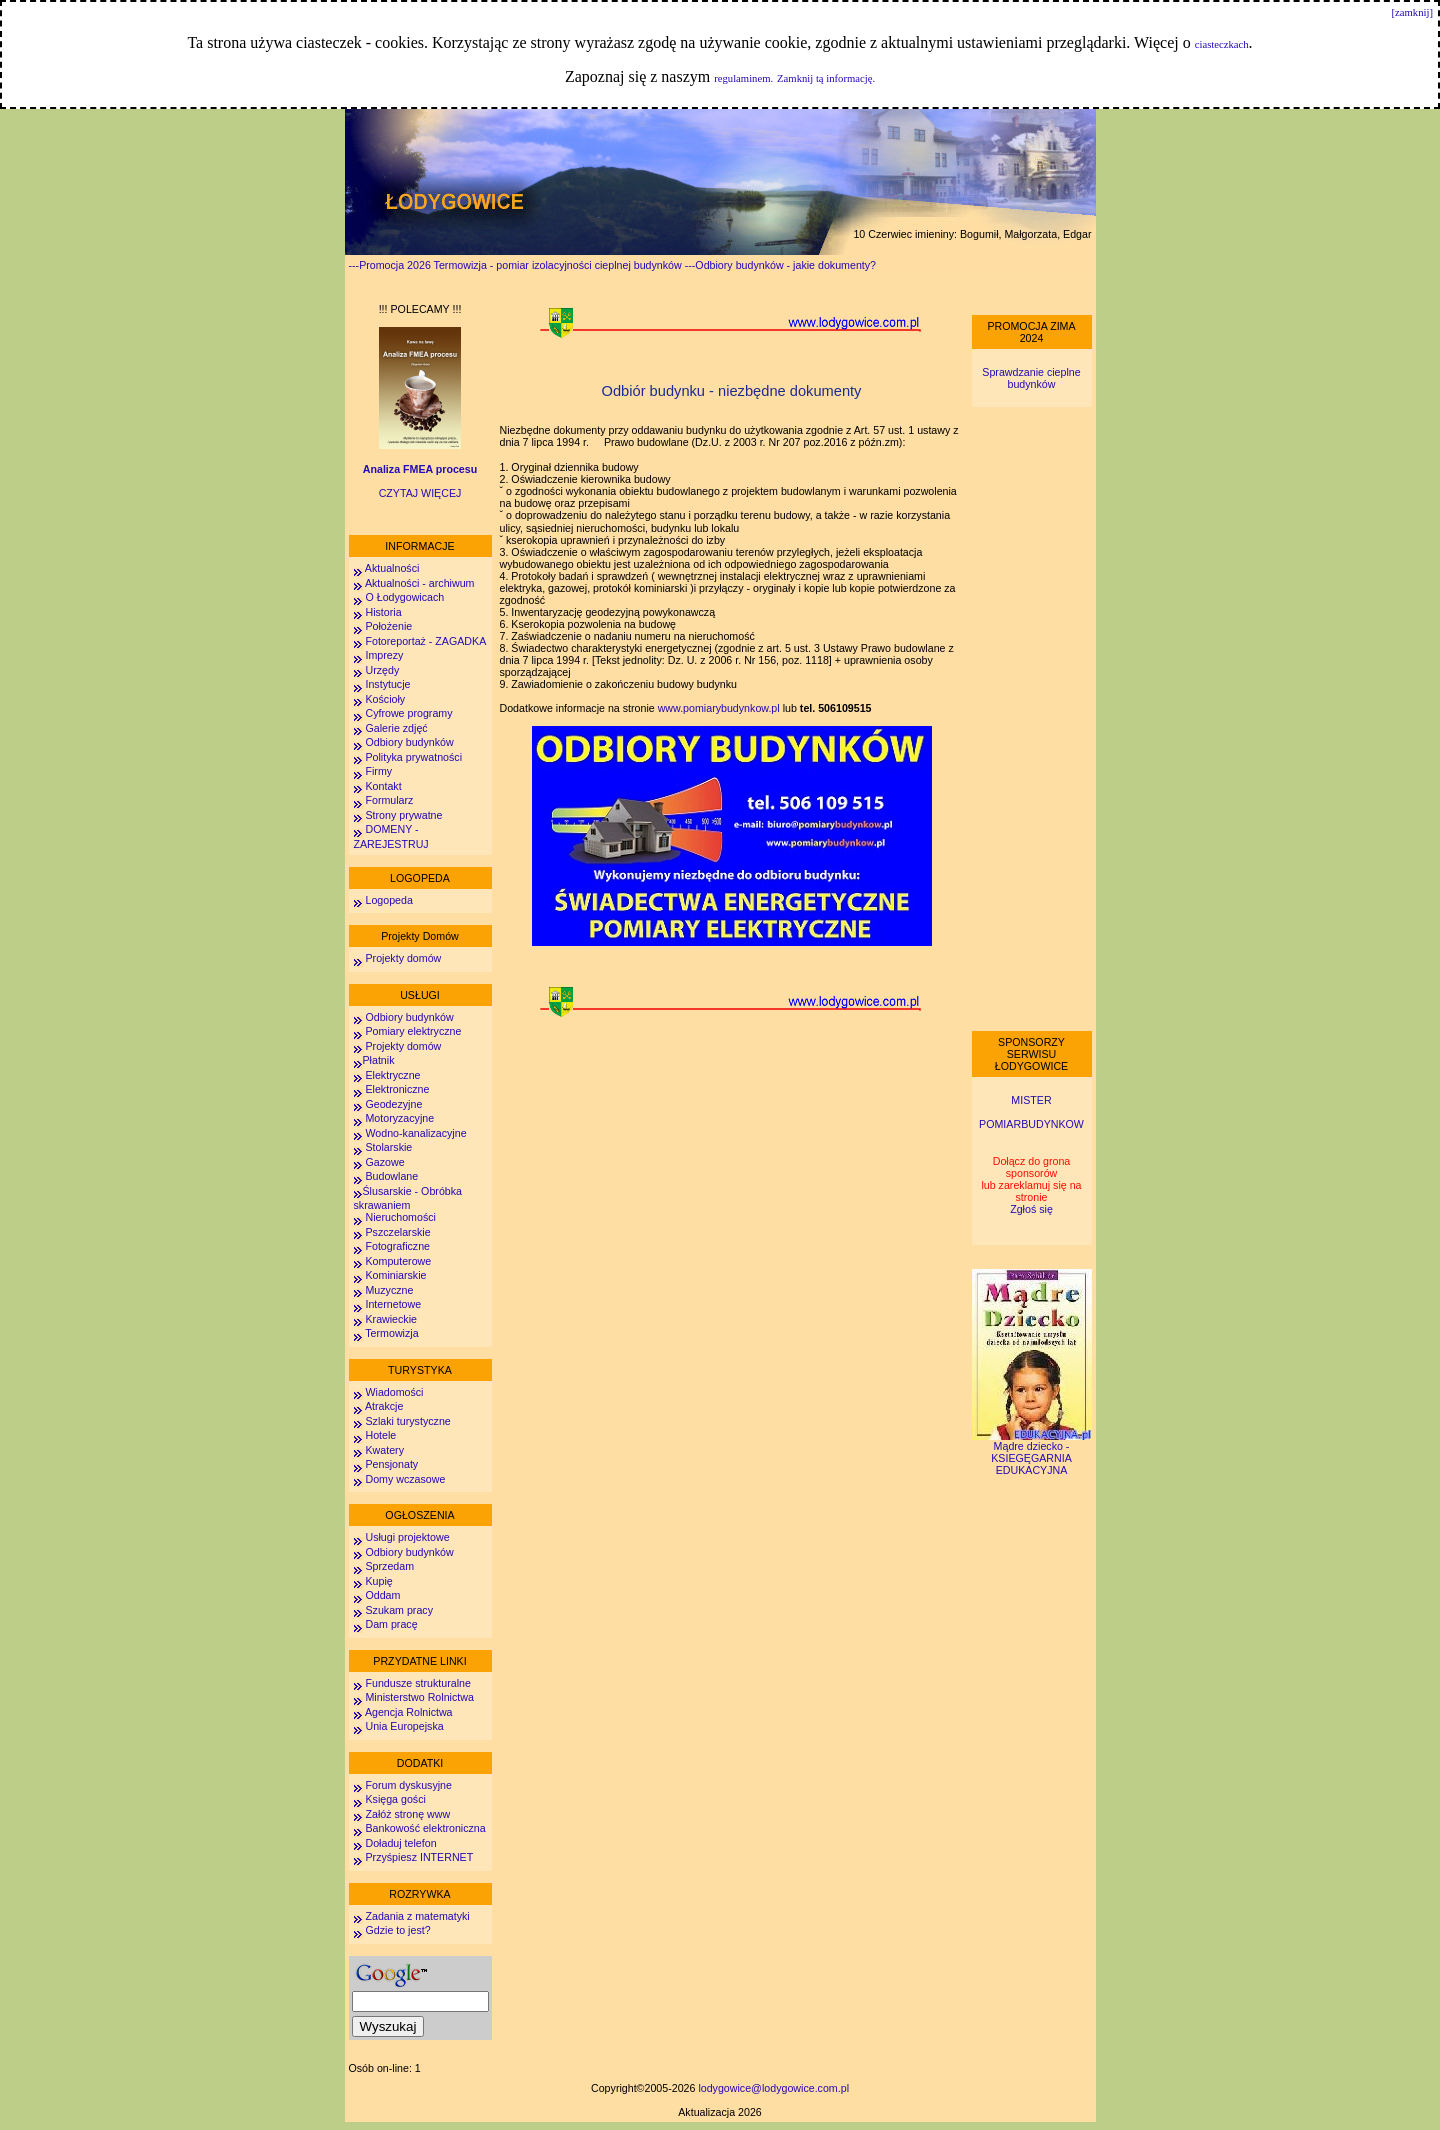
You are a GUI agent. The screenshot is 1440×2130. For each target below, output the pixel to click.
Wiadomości (393, 1392)
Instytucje (387, 684)
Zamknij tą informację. (826, 78)
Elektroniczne (396, 1089)
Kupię (378, 1581)
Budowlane (391, 1176)
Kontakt (383, 786)
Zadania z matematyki (417, 1916)
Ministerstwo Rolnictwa (419, 1697)
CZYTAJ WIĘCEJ (420, 493)
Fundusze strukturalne (417, 1683)
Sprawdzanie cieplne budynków (1031, 378)
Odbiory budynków (409, 742)
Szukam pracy (399, 1610)
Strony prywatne (403, 815)
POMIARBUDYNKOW (1031, 1124)
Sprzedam (389, 1566)
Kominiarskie (395, 1275)
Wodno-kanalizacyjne (415, 1133)
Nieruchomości (400, 1217)
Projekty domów (403, 958)
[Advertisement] (1032, 719)
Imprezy (384, 655)
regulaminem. (743, 78)
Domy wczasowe (405, 1479)
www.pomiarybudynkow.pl (720, 708)
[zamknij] (1412, 12)
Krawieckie (391, 1319)
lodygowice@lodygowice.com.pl (773, 2088)
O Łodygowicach (404, 597)
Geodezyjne (393, 1104)
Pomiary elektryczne (413, 1031)
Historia (383, 612)
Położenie (388, 626)
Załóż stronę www (407, 1814)
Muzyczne (389, 1290)
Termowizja (391, 1333)
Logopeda (388, 900)
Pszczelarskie (397, 1232)
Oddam (382, 1595)
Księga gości (395, 1799)
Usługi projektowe (407, 1537)
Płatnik (379, 1060)
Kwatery (384, 1450)
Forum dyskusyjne (408, 1785)
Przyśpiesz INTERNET (419, 1857)
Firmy (378, 771)
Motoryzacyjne (399, 1118)
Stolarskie (388, 1147)
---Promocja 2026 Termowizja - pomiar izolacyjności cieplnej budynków (515, 265)
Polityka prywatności (413, 757)
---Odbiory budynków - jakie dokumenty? (780, 265)
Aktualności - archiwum (420, 583)
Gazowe (384, 1162)
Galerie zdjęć (396, 728)
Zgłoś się (1031, 1209)
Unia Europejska (404, 1726)
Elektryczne (392, 1075)
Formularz (389, 800)
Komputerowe (398, 1261)
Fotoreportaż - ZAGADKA (425, 641)
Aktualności (391, 568)
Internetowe (393, 1304)
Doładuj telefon (400, 1843)
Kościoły (385, 699)
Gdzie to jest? (397, 1930)
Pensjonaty (391, 1464)
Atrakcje (384, 1406)
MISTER (1031, 1100)
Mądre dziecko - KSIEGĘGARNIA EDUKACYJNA (1032, 1453)
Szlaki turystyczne (407, 1421)
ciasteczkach (1222, 44)
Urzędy (382, 670)
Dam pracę (391, 1624)
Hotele (380, 1435)
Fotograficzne (397, 1246)
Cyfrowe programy (408, 713)
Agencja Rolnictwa (409, 1712)
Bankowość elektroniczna (425, 1828)
